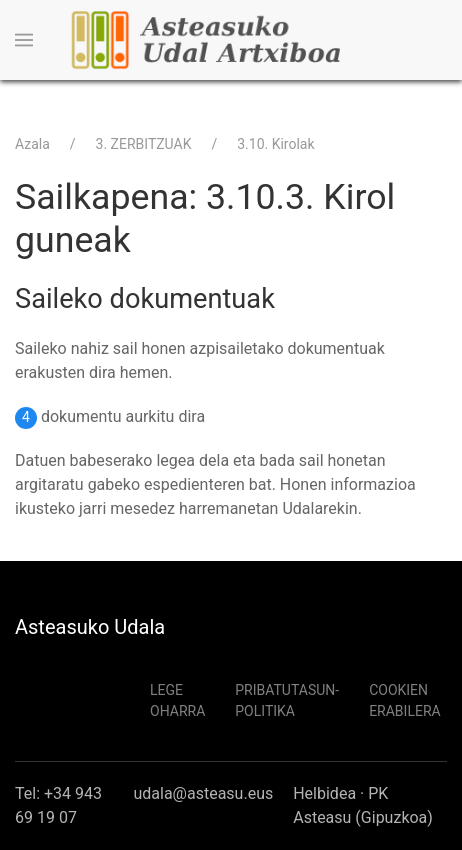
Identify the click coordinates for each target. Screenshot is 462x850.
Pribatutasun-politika (287, 700)
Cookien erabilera (405, 700)
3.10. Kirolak (275, 144)
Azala (32, 144)
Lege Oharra (177, 700)
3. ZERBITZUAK (144, 144)
